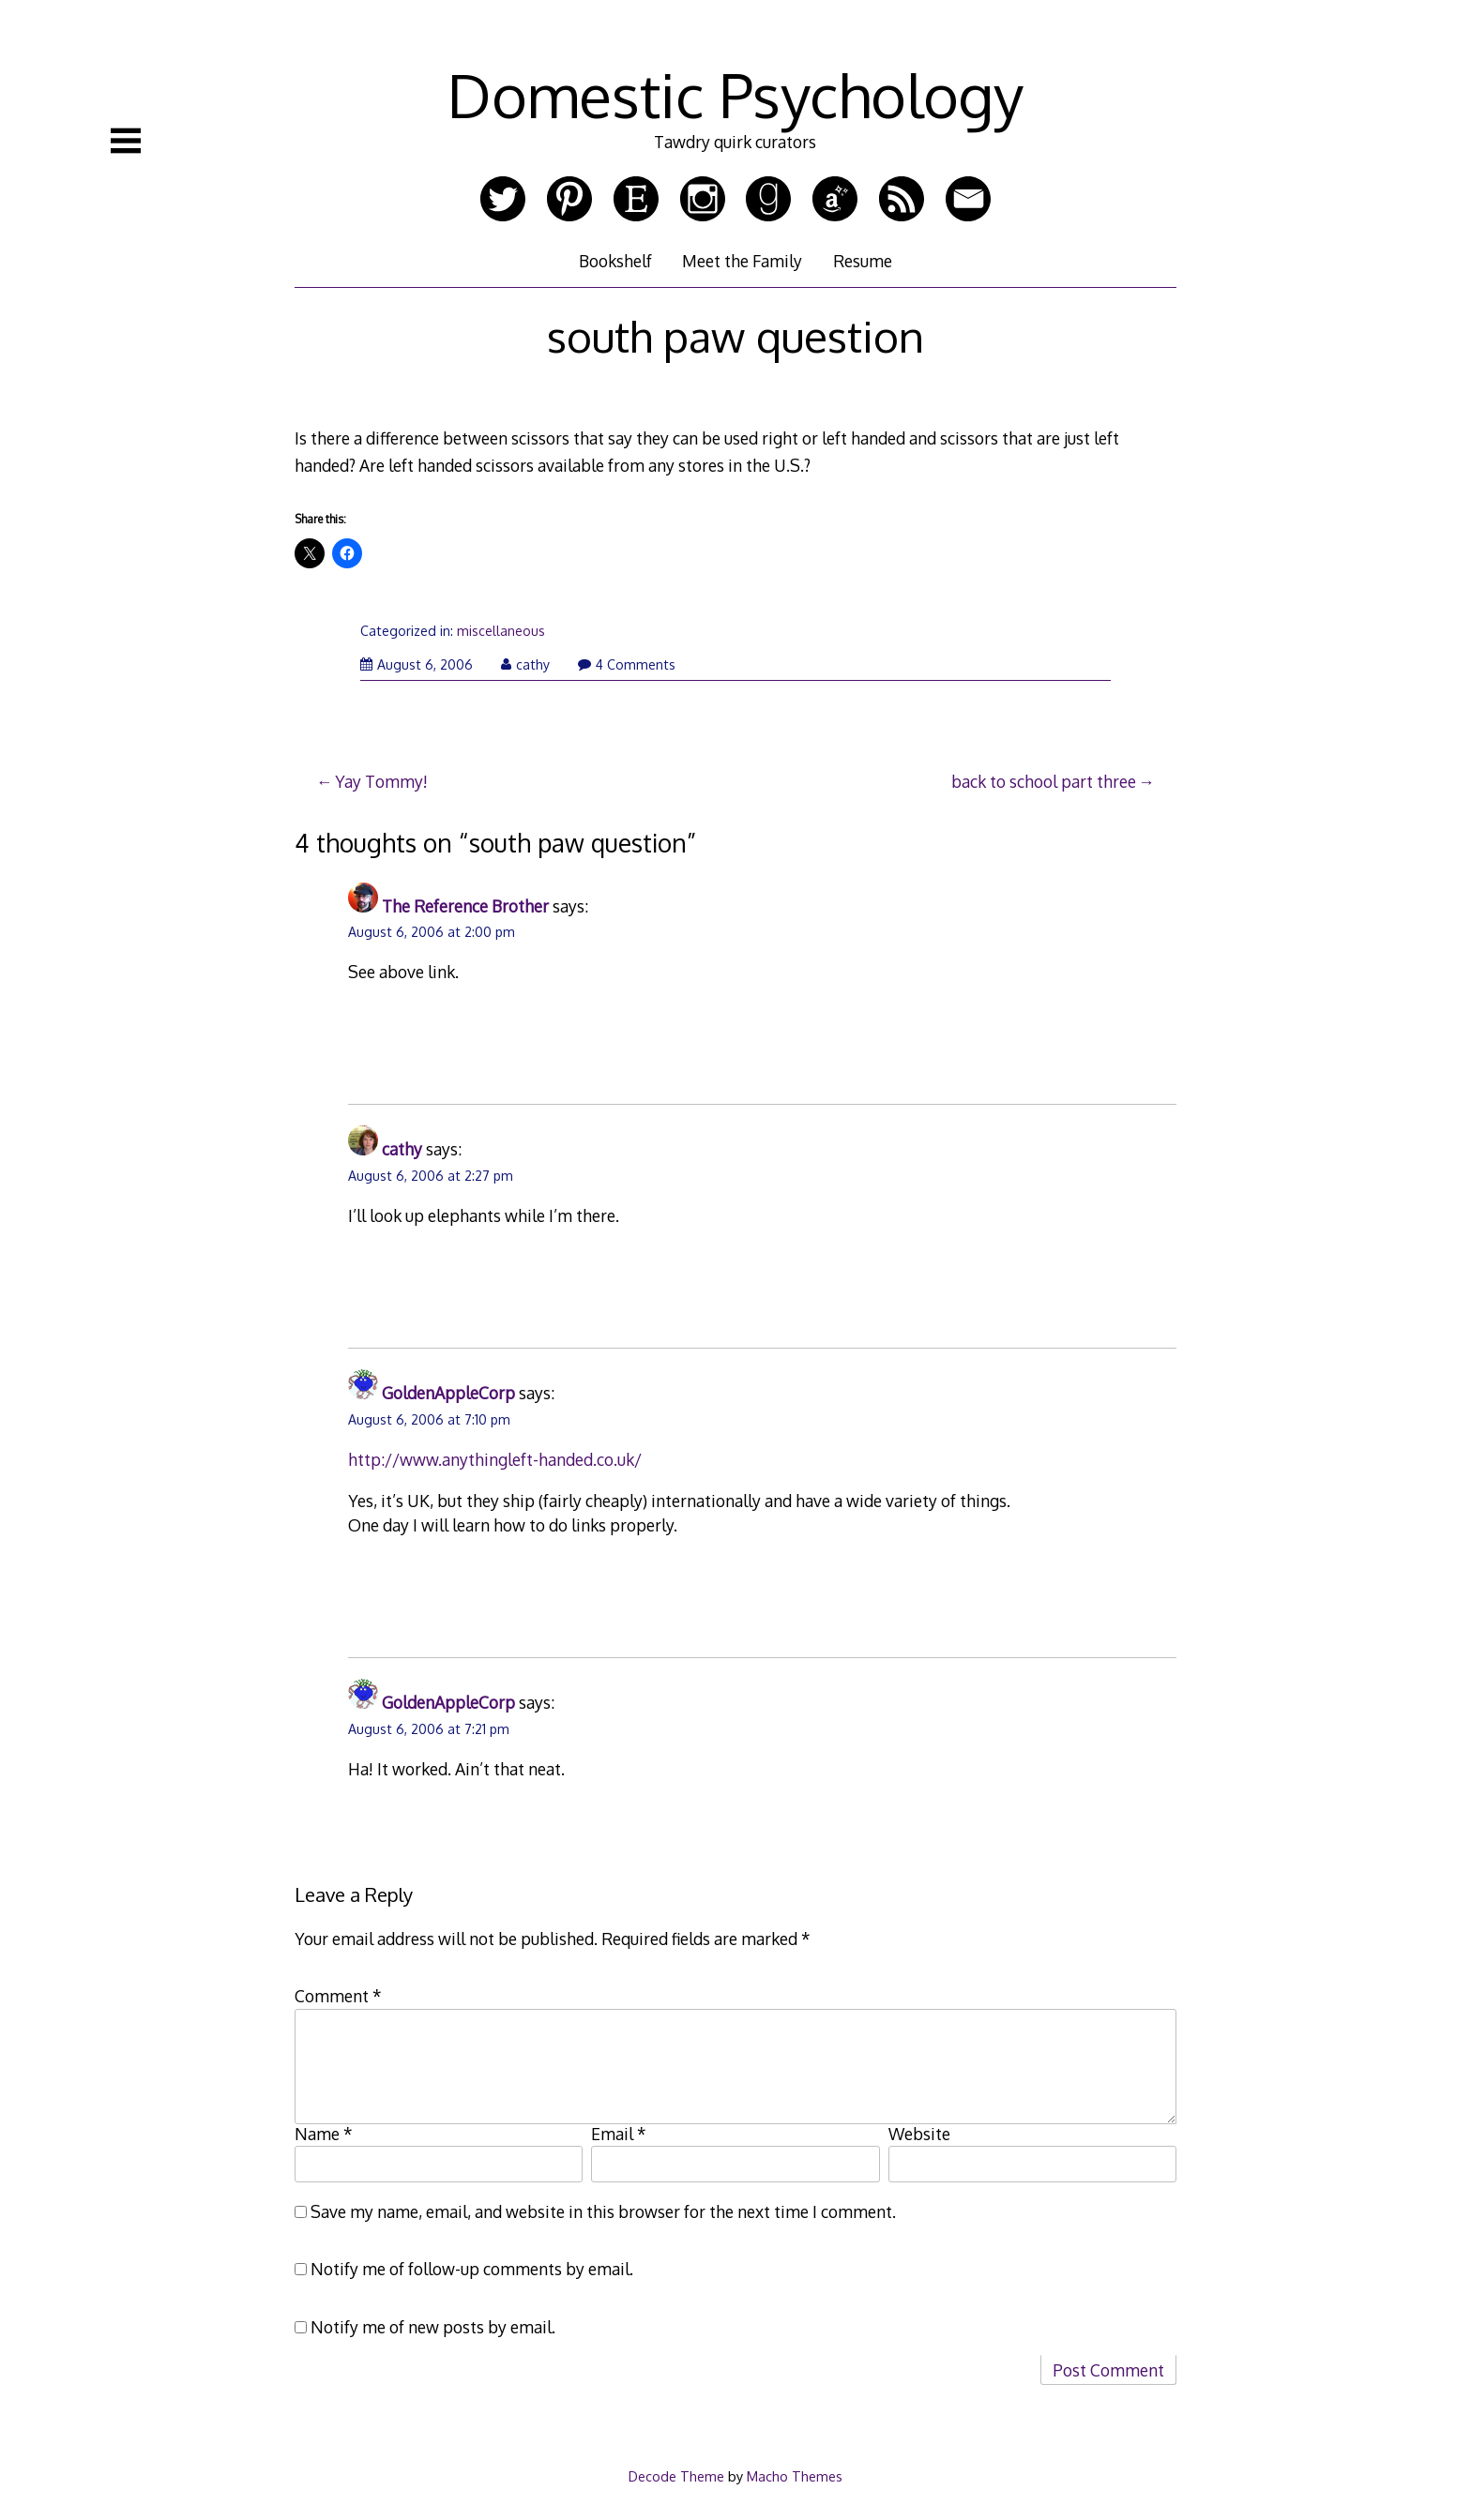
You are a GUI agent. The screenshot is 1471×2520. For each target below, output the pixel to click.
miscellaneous (501, 631)
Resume (862, 260)
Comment (338, 1995)
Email (618, 2133)
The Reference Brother (465, 906)
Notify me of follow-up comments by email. (472, 2268)
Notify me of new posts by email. (433, 2326)
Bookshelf (615, 260)
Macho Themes (794, 2475)
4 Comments (626, 664)
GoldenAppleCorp (448, 1392)
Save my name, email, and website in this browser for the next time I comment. (603, 2211)
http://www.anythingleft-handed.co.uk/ (495, 1459)
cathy (525, 664)
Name (324, 2133)
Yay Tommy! (381, 781)
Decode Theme (676, 2475)
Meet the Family (742, 260)
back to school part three (1043, 781)
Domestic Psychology (735, 94)
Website (919, 2133)
